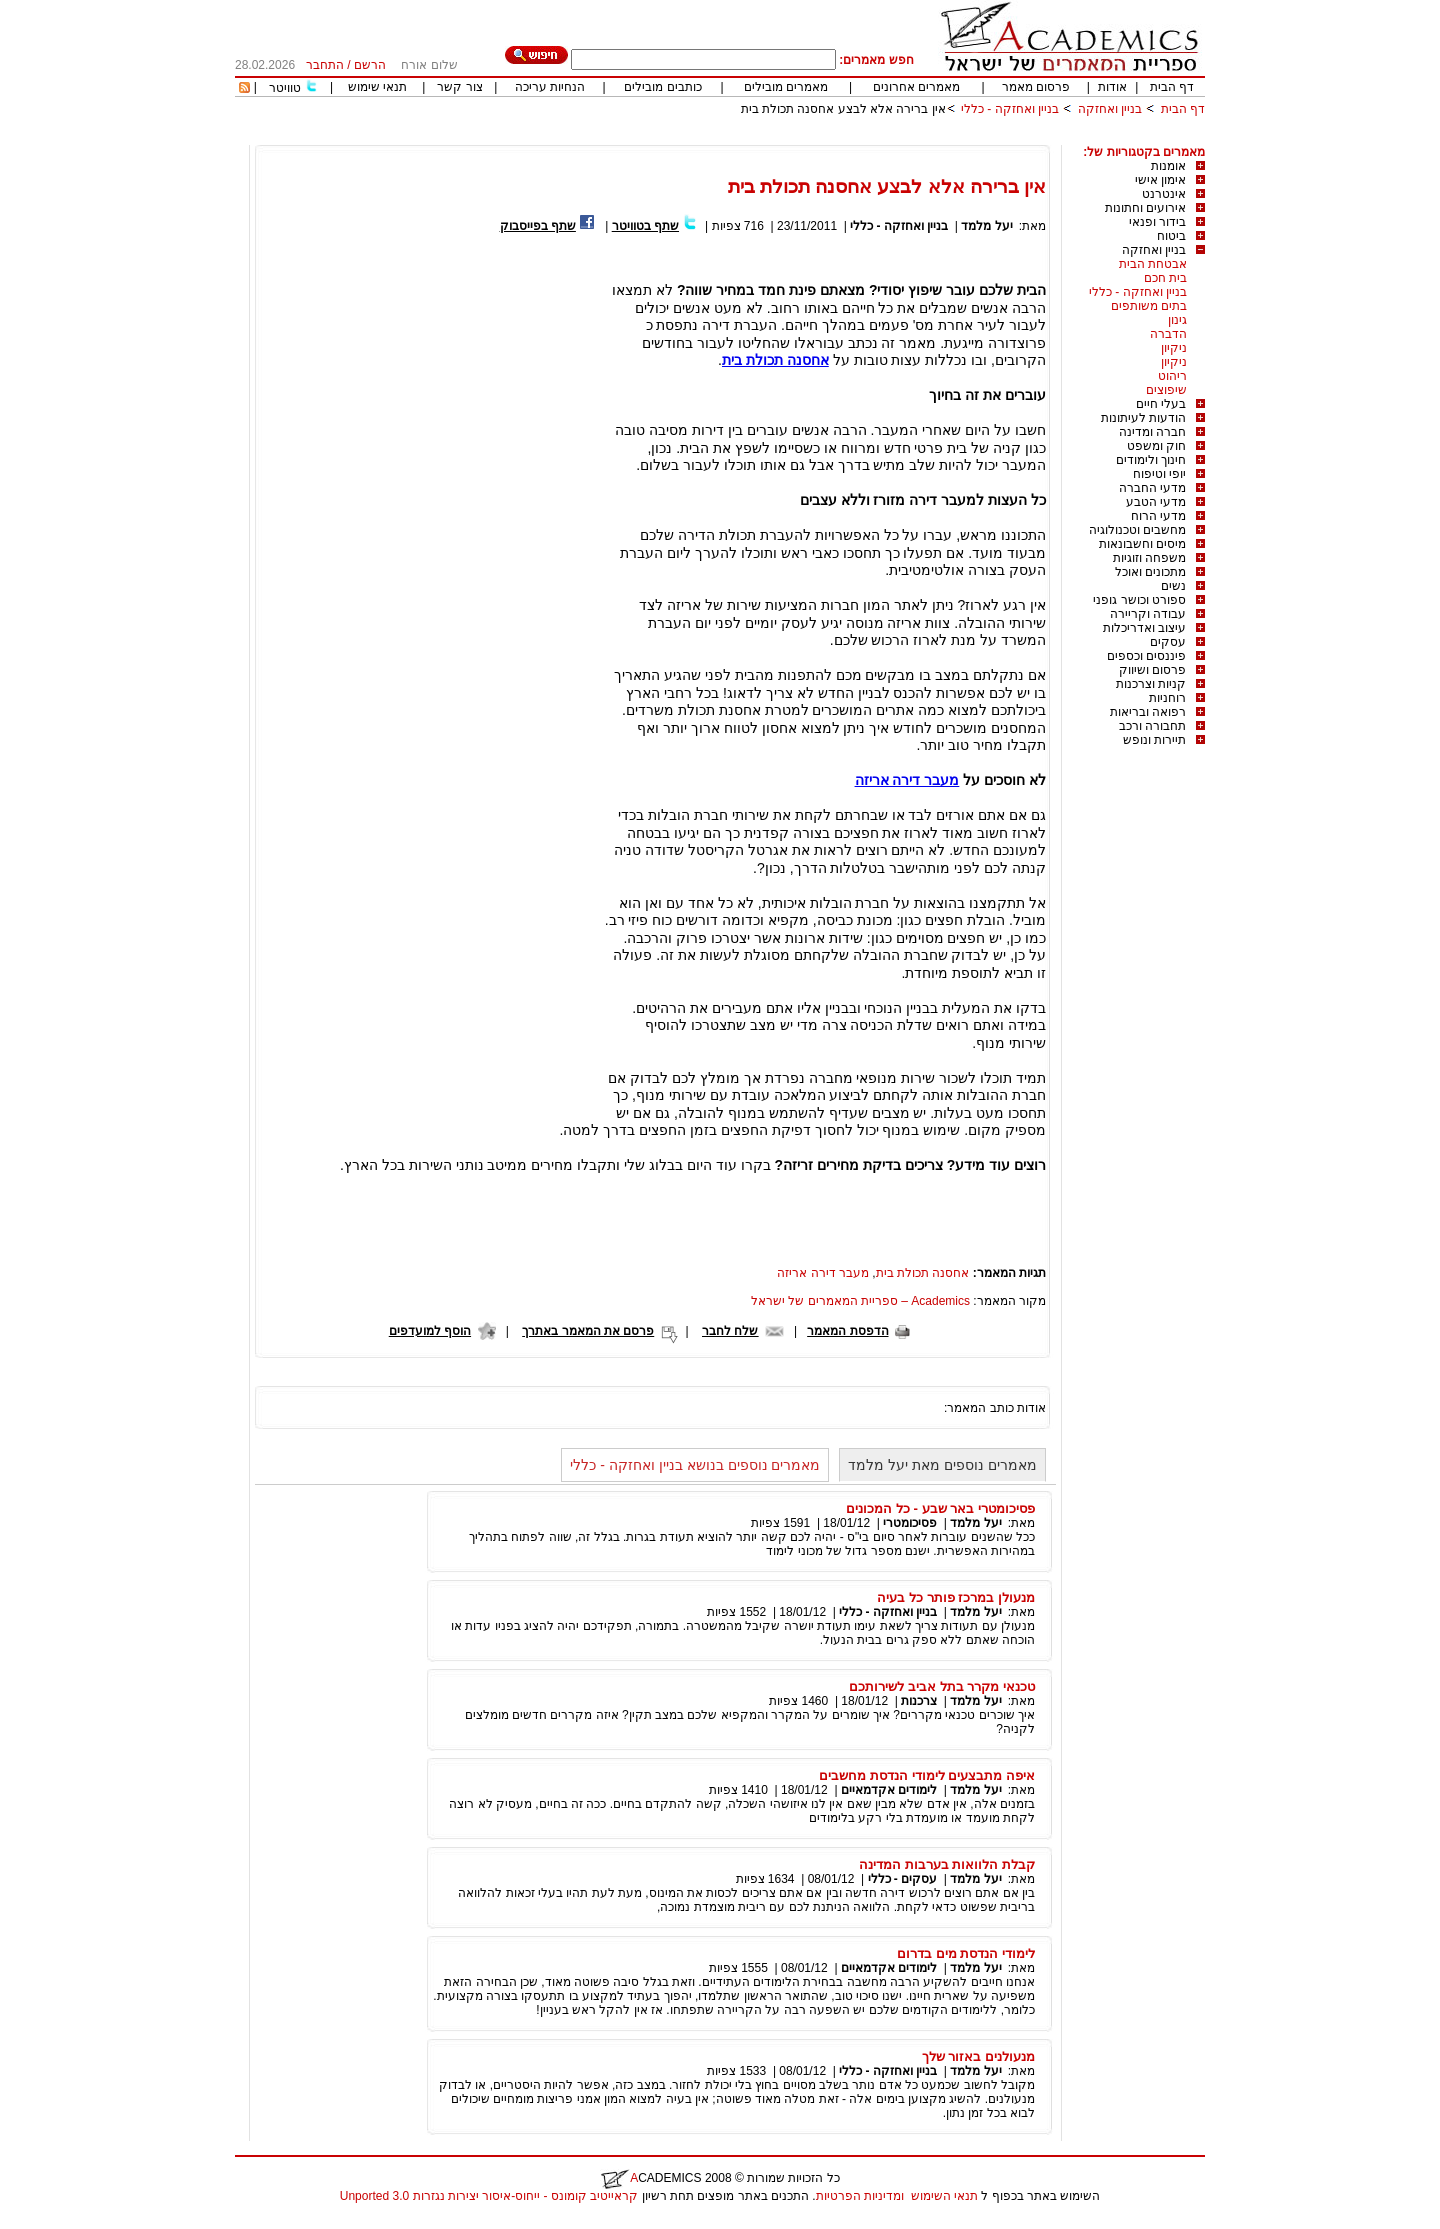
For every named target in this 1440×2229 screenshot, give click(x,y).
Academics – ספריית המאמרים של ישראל (860, 1301)
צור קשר (459, 87)
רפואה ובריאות (1148, 712)
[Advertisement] (841, 137)
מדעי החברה (1152, 488)
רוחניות (1167, 698)
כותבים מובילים (662, 87)
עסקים (1168, 642)
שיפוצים (1166, 390)
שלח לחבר (730, 1331)
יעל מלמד (986, 226)
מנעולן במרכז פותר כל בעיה (956, 1597)
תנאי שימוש (377, 87)
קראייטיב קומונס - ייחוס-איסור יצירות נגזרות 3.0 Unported (489, 2196)
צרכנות (919, 1701)
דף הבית (1172, 87)
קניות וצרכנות (1151, 684)
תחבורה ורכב (1152, 726)
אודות (1112, 87)
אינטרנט (1164, 194)
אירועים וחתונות (1145, 208)
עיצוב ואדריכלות (1144, 628)
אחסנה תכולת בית (923, 1273)
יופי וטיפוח (1159, 474)
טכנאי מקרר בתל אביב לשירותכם (942, 1686)
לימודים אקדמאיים (889, 1790)
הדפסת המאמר (847, 1331)
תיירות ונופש (1154, 740)
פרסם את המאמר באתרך (588, 1331)
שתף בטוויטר (645, 226)
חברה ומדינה (1152, 432)
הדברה (1168, 334)
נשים (1173, 586)
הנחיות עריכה (550, 87)
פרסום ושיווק (1152, 670)
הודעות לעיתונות (1143, 418)
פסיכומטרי (910, 1523)
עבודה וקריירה (1148, 614)
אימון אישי (1160, 180)
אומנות (1168, 166)
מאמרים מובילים (786, 87)
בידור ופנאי (1157, 222)
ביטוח (1171, 236)
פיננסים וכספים (1146, 656)
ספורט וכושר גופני (1139, 600)
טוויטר (285, 88)
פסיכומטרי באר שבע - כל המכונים (940, 1508)
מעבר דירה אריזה (823, 1273)
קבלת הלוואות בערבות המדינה (947, 1864)
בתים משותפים (1149, 306)
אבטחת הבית (1153, 264)
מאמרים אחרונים (916, 87)
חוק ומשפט (1156, 446)
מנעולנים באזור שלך (978, 2056)
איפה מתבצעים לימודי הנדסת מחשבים (927, 1775)
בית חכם (1165, 278)
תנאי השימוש (944, 2196)
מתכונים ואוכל (1150, 572)
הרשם (370, 65)
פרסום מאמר (1036, 87)
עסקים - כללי (903, 1879)
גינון (1177, 320)
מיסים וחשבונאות (1142, 544)
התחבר (325, 65)
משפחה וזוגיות (1149, 558)
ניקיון (1174, 348)
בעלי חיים (1161, 404)
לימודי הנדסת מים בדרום (966, 1953)
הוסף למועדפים (430, 1331)
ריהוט (1172, 376)
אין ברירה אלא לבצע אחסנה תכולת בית (843, 109)
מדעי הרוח (1158, 516)
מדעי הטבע (1156, 502)
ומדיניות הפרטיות (860, 2196)
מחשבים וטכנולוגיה (1137, 530)
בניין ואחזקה (1108, 109)
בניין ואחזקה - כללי (1010, 109)
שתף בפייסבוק (538, 226)
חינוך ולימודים (1151, 460)
